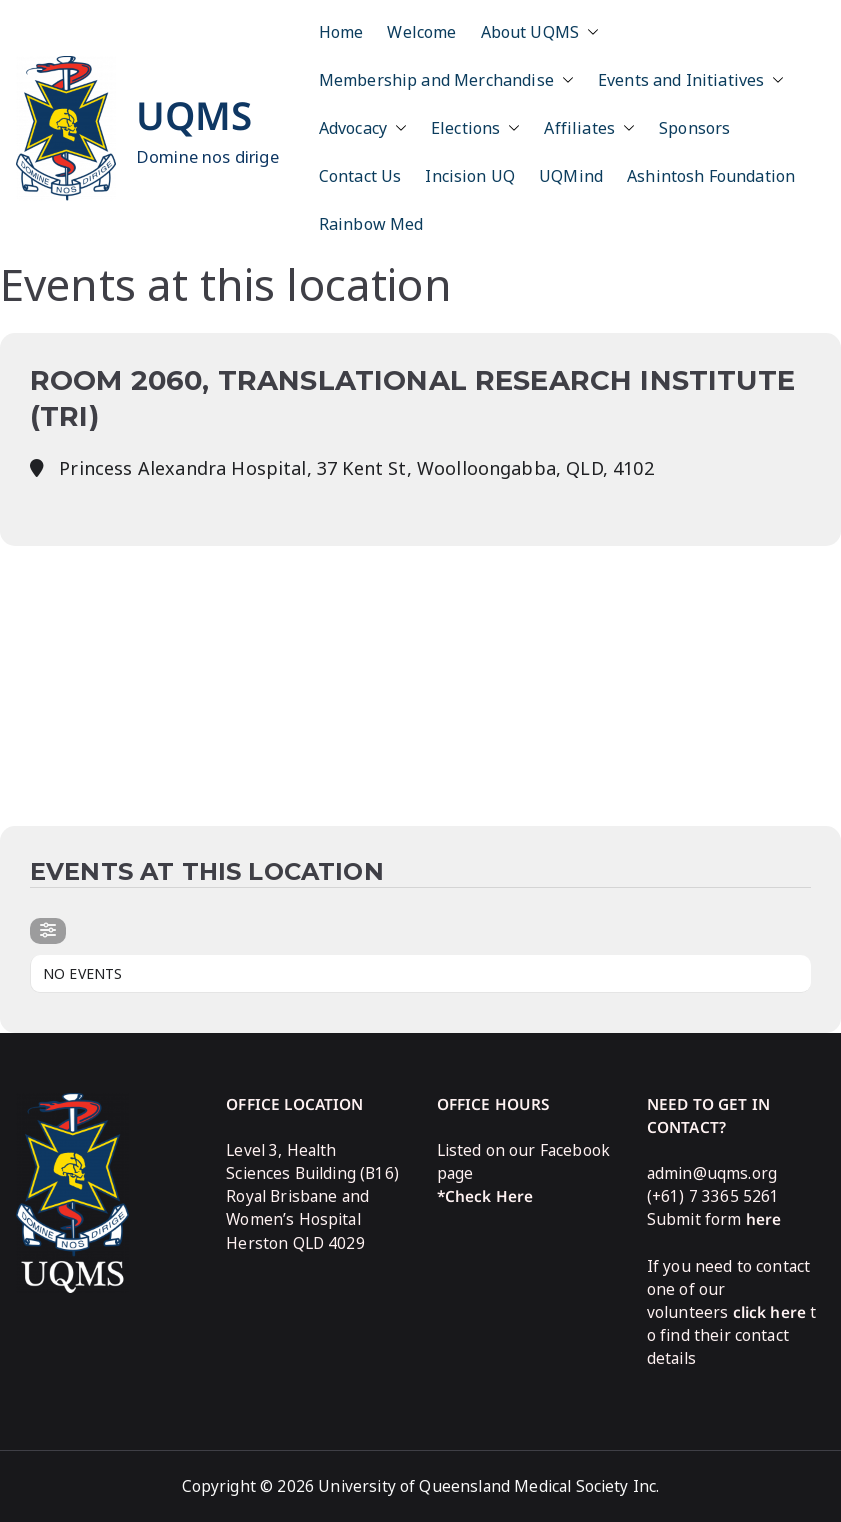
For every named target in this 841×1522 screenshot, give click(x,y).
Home (341, 32)
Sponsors (694, 128)
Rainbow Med (371, 224)
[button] (589, 32)
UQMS (194, 115)
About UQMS (540, 32)
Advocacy (363, 128)
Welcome (421, 32)
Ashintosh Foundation (711, 176)
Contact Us (360, 176)
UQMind (571, 176)
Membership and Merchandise (446, 80)
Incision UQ (470, 176)
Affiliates (589, 128)
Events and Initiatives (691, 80)
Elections (475, 128)
